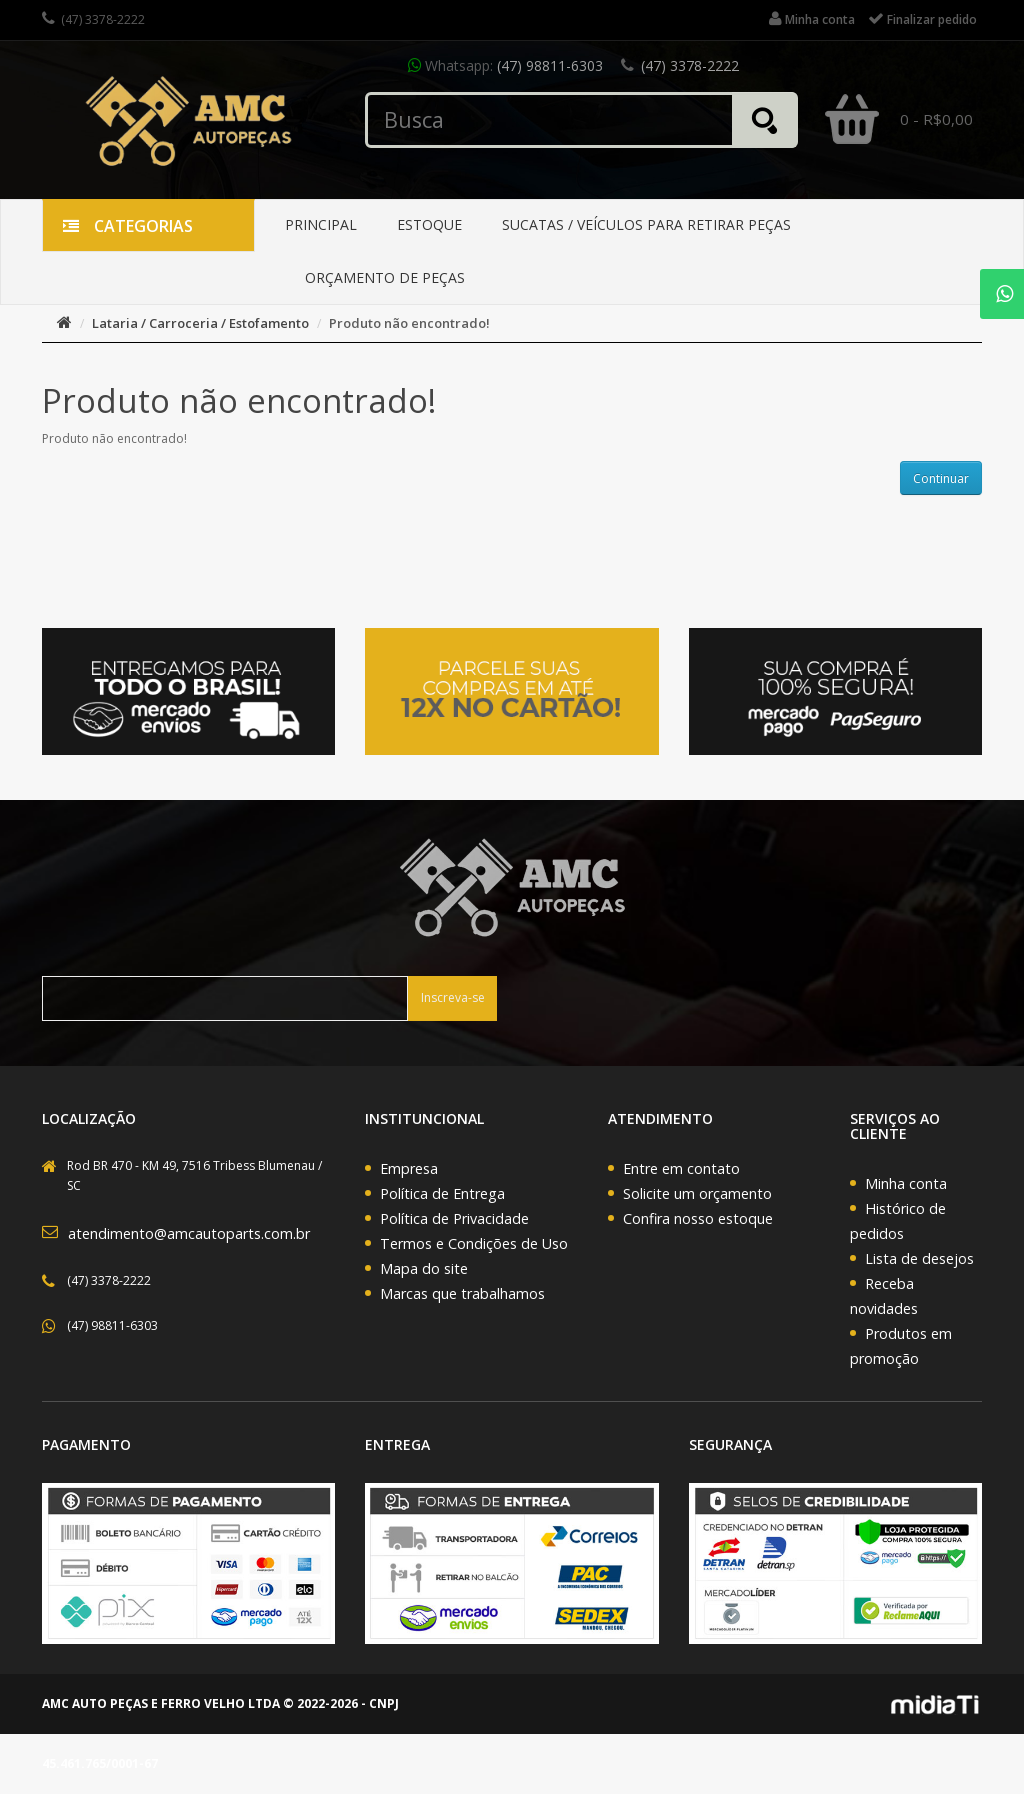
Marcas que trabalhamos (462, 1293)
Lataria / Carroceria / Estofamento (200, 323)
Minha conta (906, 1183)
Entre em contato (681, 1168)
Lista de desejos (919, 1258)
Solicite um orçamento (697, 1193)
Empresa (409, 1168)
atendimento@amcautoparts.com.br (189, 1233)
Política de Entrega (442, 1193)
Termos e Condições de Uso (474, 1243)
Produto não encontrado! (409, 323)
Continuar (941, 478)
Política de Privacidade (454, 1218)
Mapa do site (424, 1268)
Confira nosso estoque (698, 1218)
